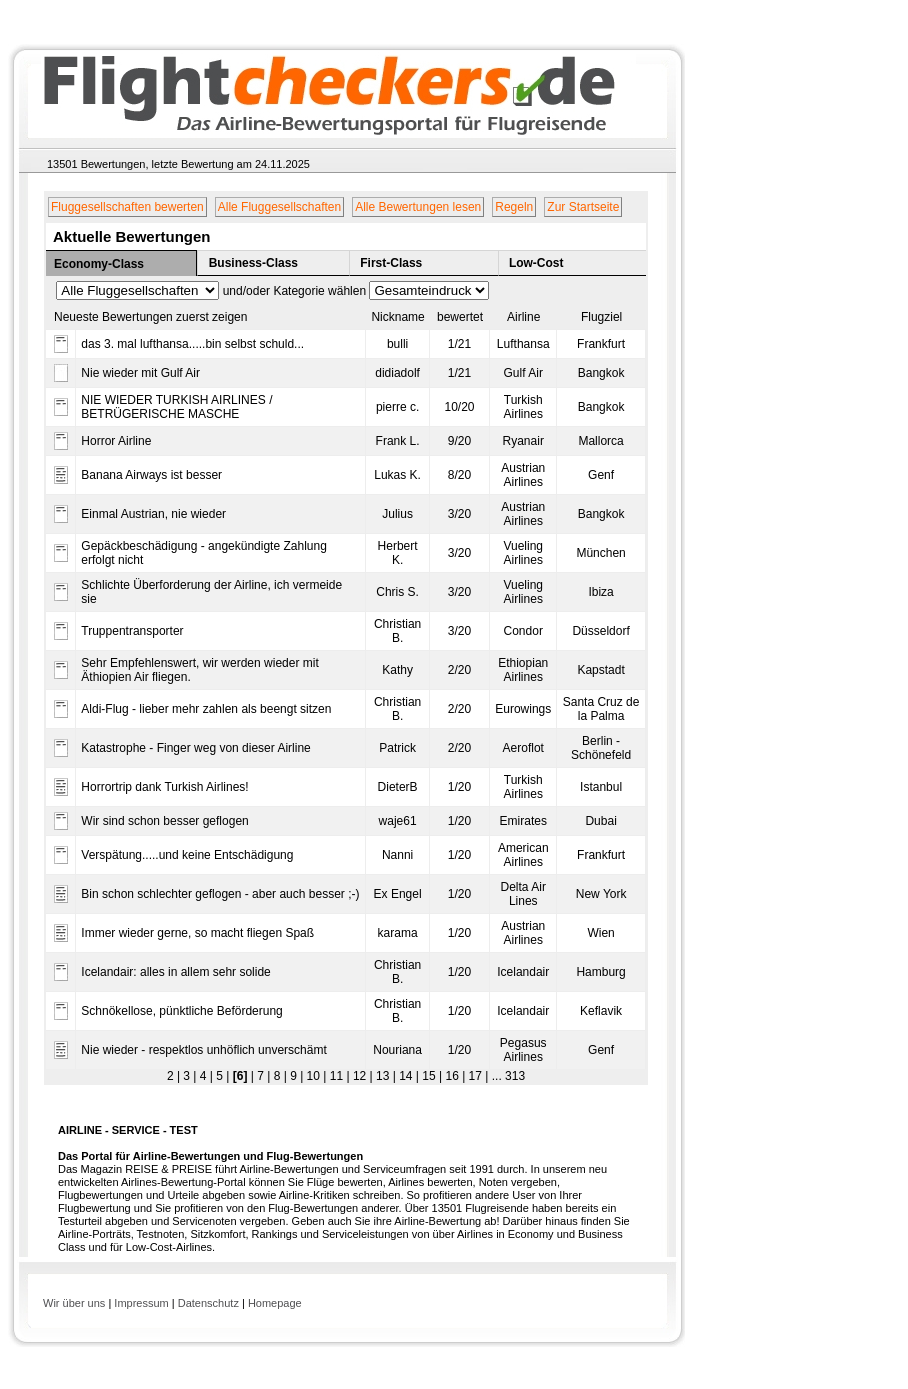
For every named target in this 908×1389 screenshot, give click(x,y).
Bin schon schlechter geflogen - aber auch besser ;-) (220, 894)
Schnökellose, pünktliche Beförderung (181, 1011)
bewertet (460, 317)
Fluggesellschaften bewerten (127, 207)
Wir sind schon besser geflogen (164, 821)
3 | (188, 1076)
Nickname (397, 317)
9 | (295, 1076)
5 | (221, 1076)
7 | (262, 1076)
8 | (278, 1076)
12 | (361, 1076)
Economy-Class (99, 264)
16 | (453, 1076)
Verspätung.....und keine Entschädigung (187, 855)
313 (513, 1076)
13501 (62, 164)
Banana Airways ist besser (151, 475)
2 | (173, 1076)
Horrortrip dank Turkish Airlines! (164, 787)
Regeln (514, 207)
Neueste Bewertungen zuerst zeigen (150, 317)
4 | (204, 1076)
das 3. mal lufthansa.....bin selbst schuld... (192, 344)
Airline (523, 317)
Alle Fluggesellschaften (279, 207)
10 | (314, 1076)
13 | (384, 1076)
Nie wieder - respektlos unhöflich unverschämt (203, 1050)
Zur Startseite (583, 207)
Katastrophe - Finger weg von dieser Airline (195, 748)
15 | (430, 1076)
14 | (407, 1076)
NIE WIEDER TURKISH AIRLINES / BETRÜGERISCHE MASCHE (176, 407)
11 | (337, 1076)
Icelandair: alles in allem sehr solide (175, 972)
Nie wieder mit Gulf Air (140, 373)
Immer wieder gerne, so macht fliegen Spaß (197, 933)
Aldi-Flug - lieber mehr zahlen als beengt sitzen (206, 709)
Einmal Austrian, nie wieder (153, 514)
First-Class (391, 263)
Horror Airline (116, 441)
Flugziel (601, 317)
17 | (476, 1076)
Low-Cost (536, 263)
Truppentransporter (132, 631)
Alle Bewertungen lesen (418, 207)
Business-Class (253, 263)
